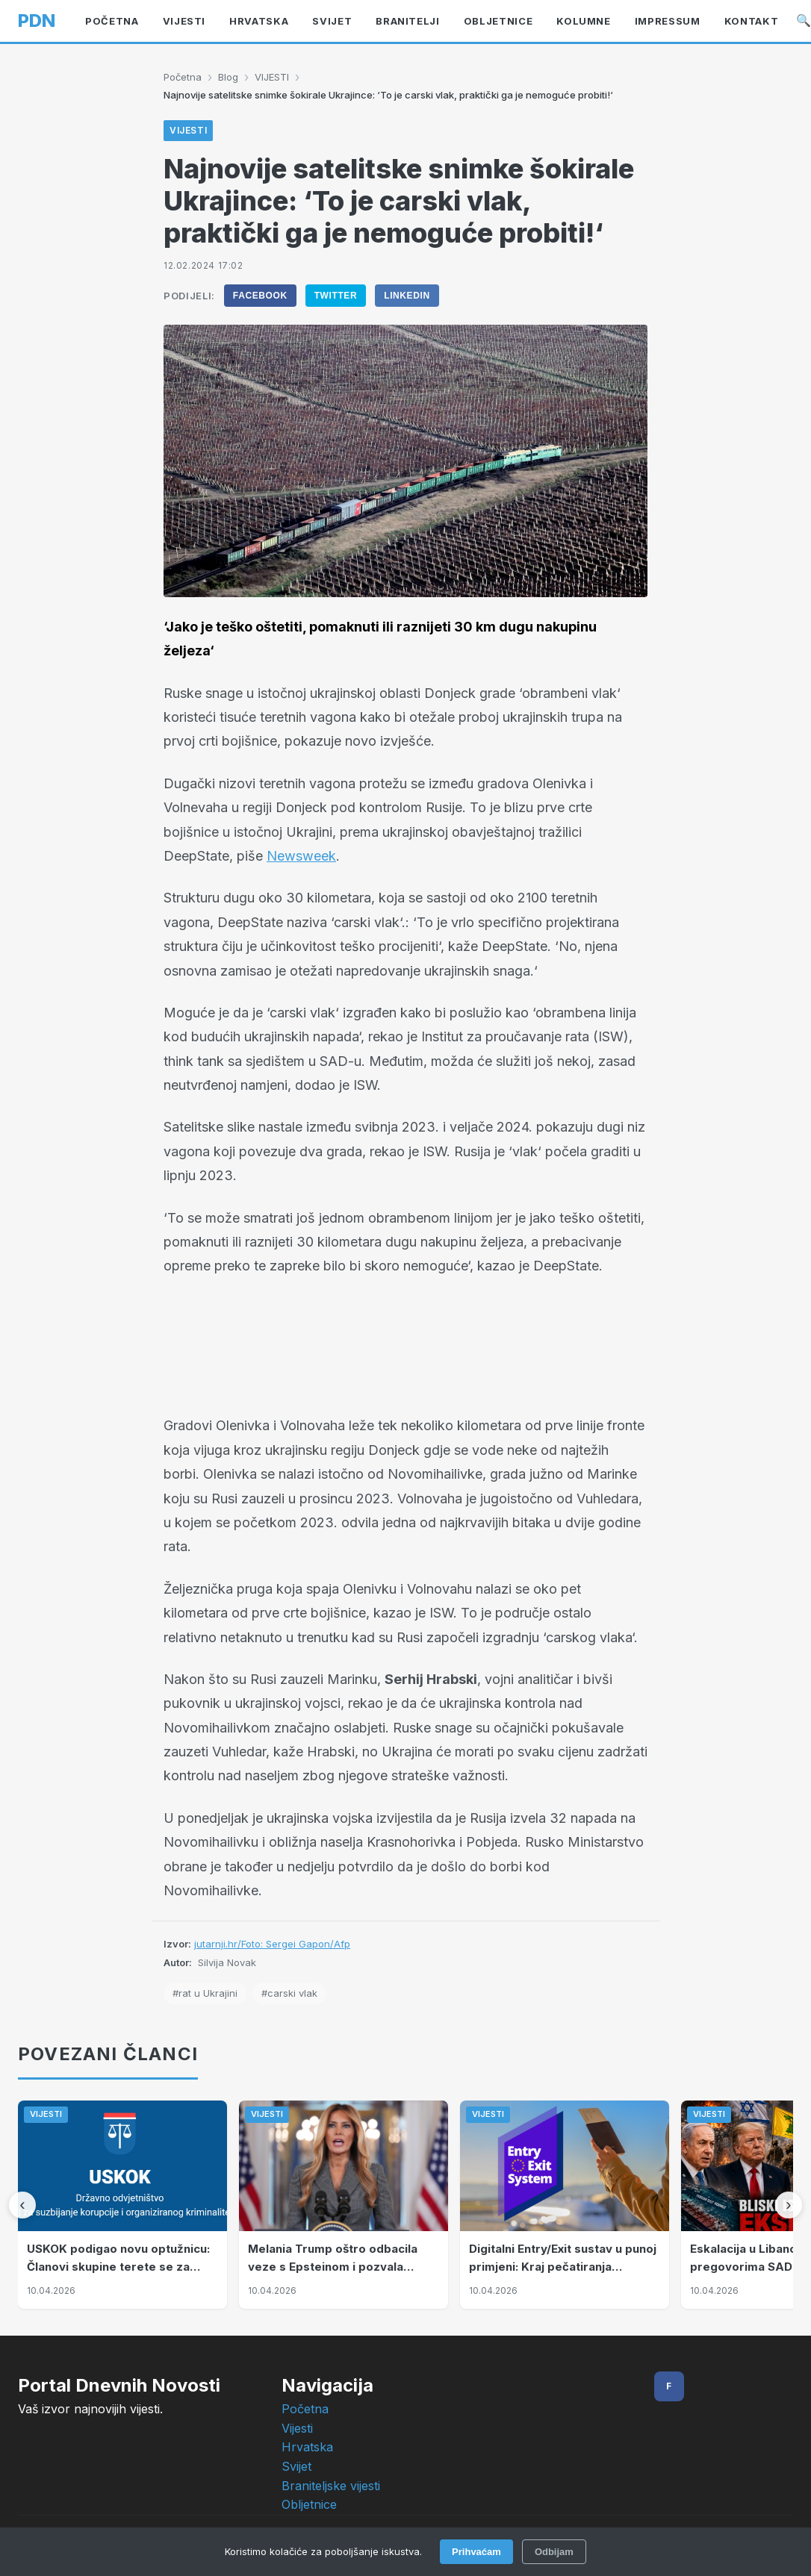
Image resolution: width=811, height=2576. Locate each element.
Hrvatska (258, 21)
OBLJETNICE (498, 21)
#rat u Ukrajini (205, 1993)
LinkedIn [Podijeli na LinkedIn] (406, 295)
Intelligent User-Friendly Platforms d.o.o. (440, 2560)
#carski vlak (289, 1993)
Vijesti (297, 2428)
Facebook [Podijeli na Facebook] (260, 295)
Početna (112, 21)
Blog (228, 77)
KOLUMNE (583, 21)
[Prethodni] (22, 2205)
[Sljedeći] (788, 2205)
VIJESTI (184, 21)
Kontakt (751, 21)
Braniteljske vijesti (331, 2485)
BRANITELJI (408, 21)
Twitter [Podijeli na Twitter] (336, 295)
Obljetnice (309, 2504)
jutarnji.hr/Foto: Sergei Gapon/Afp (272, 1944)
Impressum (667, 21)
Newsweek (301, 856)
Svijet (332, 21)
